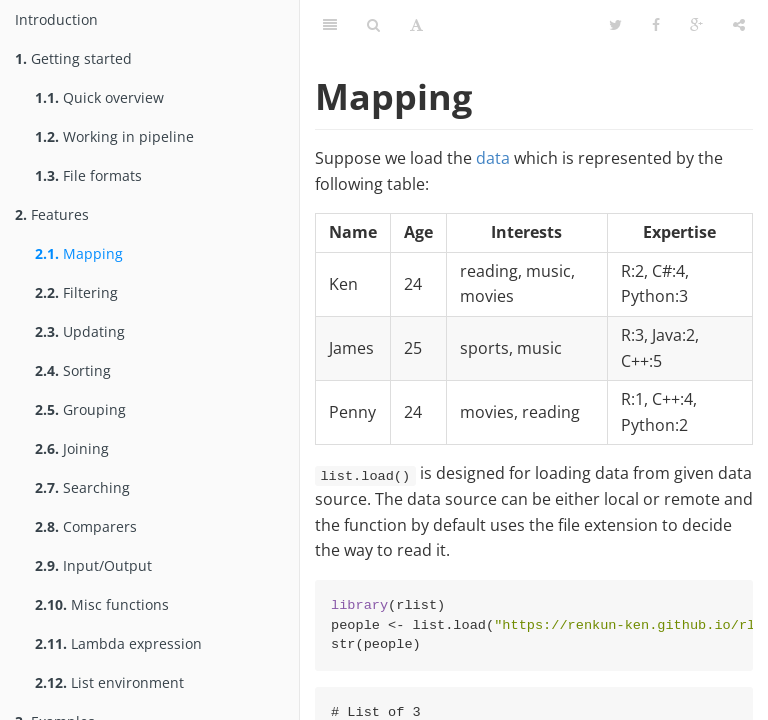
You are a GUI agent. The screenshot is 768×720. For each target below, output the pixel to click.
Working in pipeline (114, 136)
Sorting (73, 370)
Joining (72, 448)
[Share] (739, 25)
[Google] (696, 25)
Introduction (56, 19)
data (493, 158)
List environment (109, 682)
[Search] (373, 25)
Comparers (86, 526)
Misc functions (102, 604)
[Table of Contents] (330, 25)
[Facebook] (656, 25)
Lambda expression (118, 643)
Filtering (76, 292)
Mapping (79, 253)
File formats (88, 175)
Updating (80, 331)
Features (52, 214)
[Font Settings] (416, 25)
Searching (82, 487)
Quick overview (99, 97)
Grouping (80, 409)
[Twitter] (615, 25)
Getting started (73, 58)
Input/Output (93, 565)
